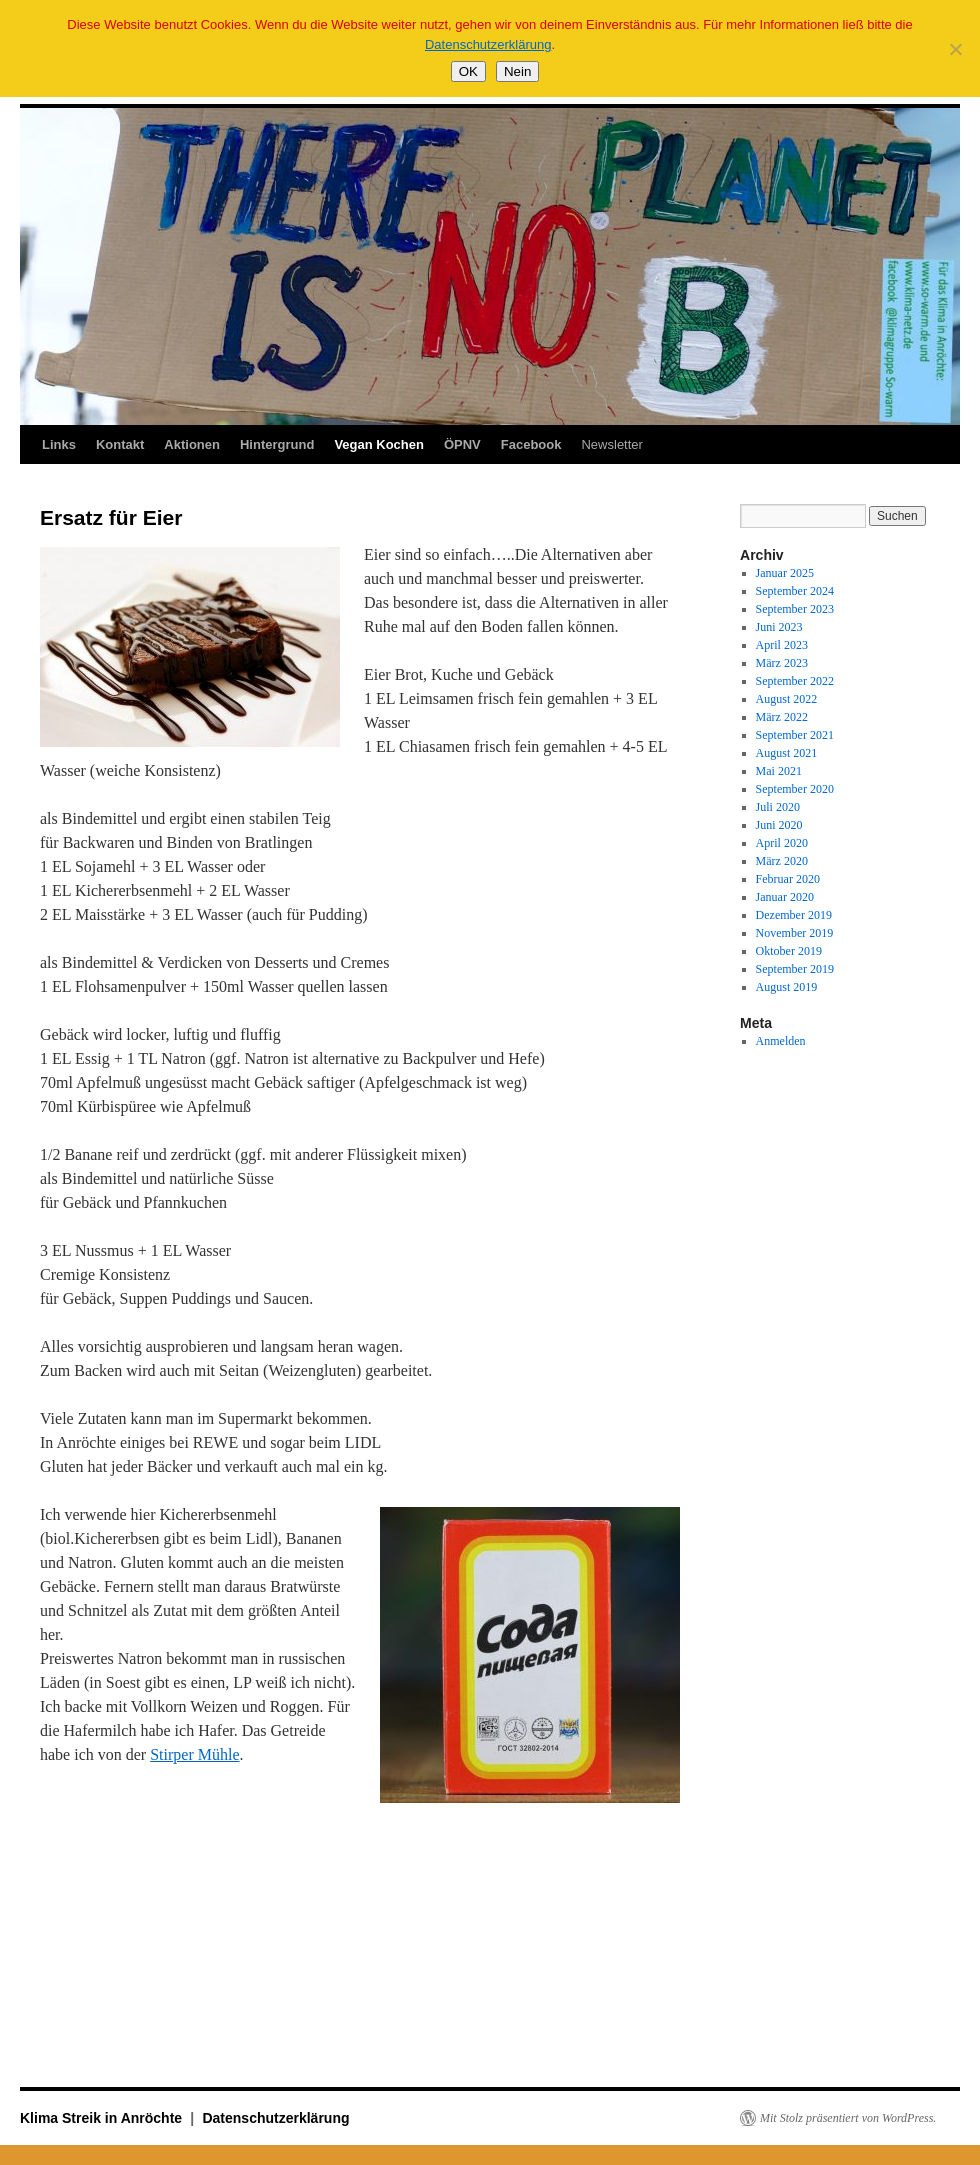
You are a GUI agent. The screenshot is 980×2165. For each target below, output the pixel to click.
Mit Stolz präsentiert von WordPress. (848, 2118)
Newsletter (611, 444)
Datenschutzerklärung (275, 2118)
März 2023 (782, 663)
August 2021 (787, 753)
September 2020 (795, 789)
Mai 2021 (779, 771)
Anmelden (781, 1041)
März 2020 (782, 861)
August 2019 (787, 987)
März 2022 (782, 717)
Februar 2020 (788, 879)
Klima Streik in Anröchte (103, 2118)
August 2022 (787, 699)
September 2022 (795, 681)
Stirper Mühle (194, 1754)
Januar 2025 (785, 573)
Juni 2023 (779, 627)
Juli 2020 (778, 807)
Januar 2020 (785, 897)
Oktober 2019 (789, 951)
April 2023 (782, 645)
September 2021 (795, 735)
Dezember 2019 (794, 915)
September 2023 (795, 609)
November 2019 (795, 933)
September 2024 (795, 591)
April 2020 (782, 843)
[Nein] (955, 49)
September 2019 (795, 969)
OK (468, 71)
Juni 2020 (779, 825)
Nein (517, 71)
